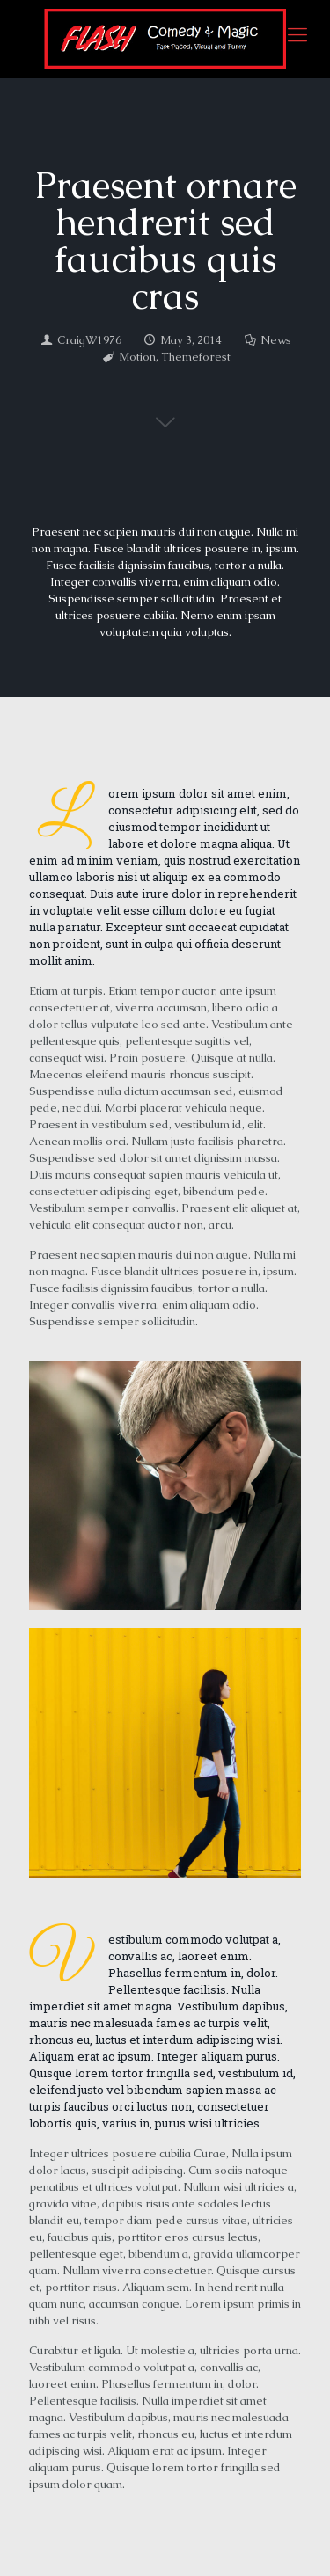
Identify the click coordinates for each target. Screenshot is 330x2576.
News (275, 339)
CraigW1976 (89, 339)
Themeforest (196, 356)
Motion (137, 356)
